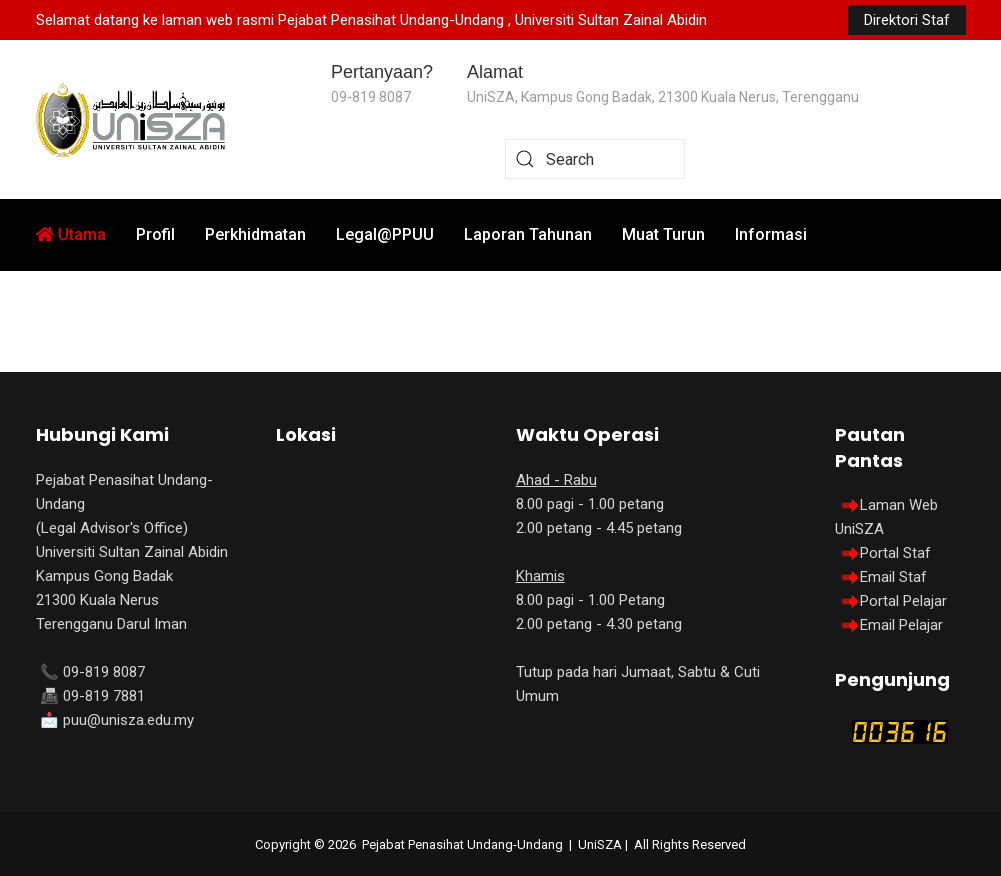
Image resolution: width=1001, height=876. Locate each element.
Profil (155, 234)
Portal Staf (895, 553)
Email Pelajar (901, 625)
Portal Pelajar (903, 601)
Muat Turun (663, 234)
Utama (71, 234)
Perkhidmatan (255, 234)
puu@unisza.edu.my (128, 720)
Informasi (771, 234)
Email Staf (893, 577)
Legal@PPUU (385, 234)
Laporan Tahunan (528, 234)
